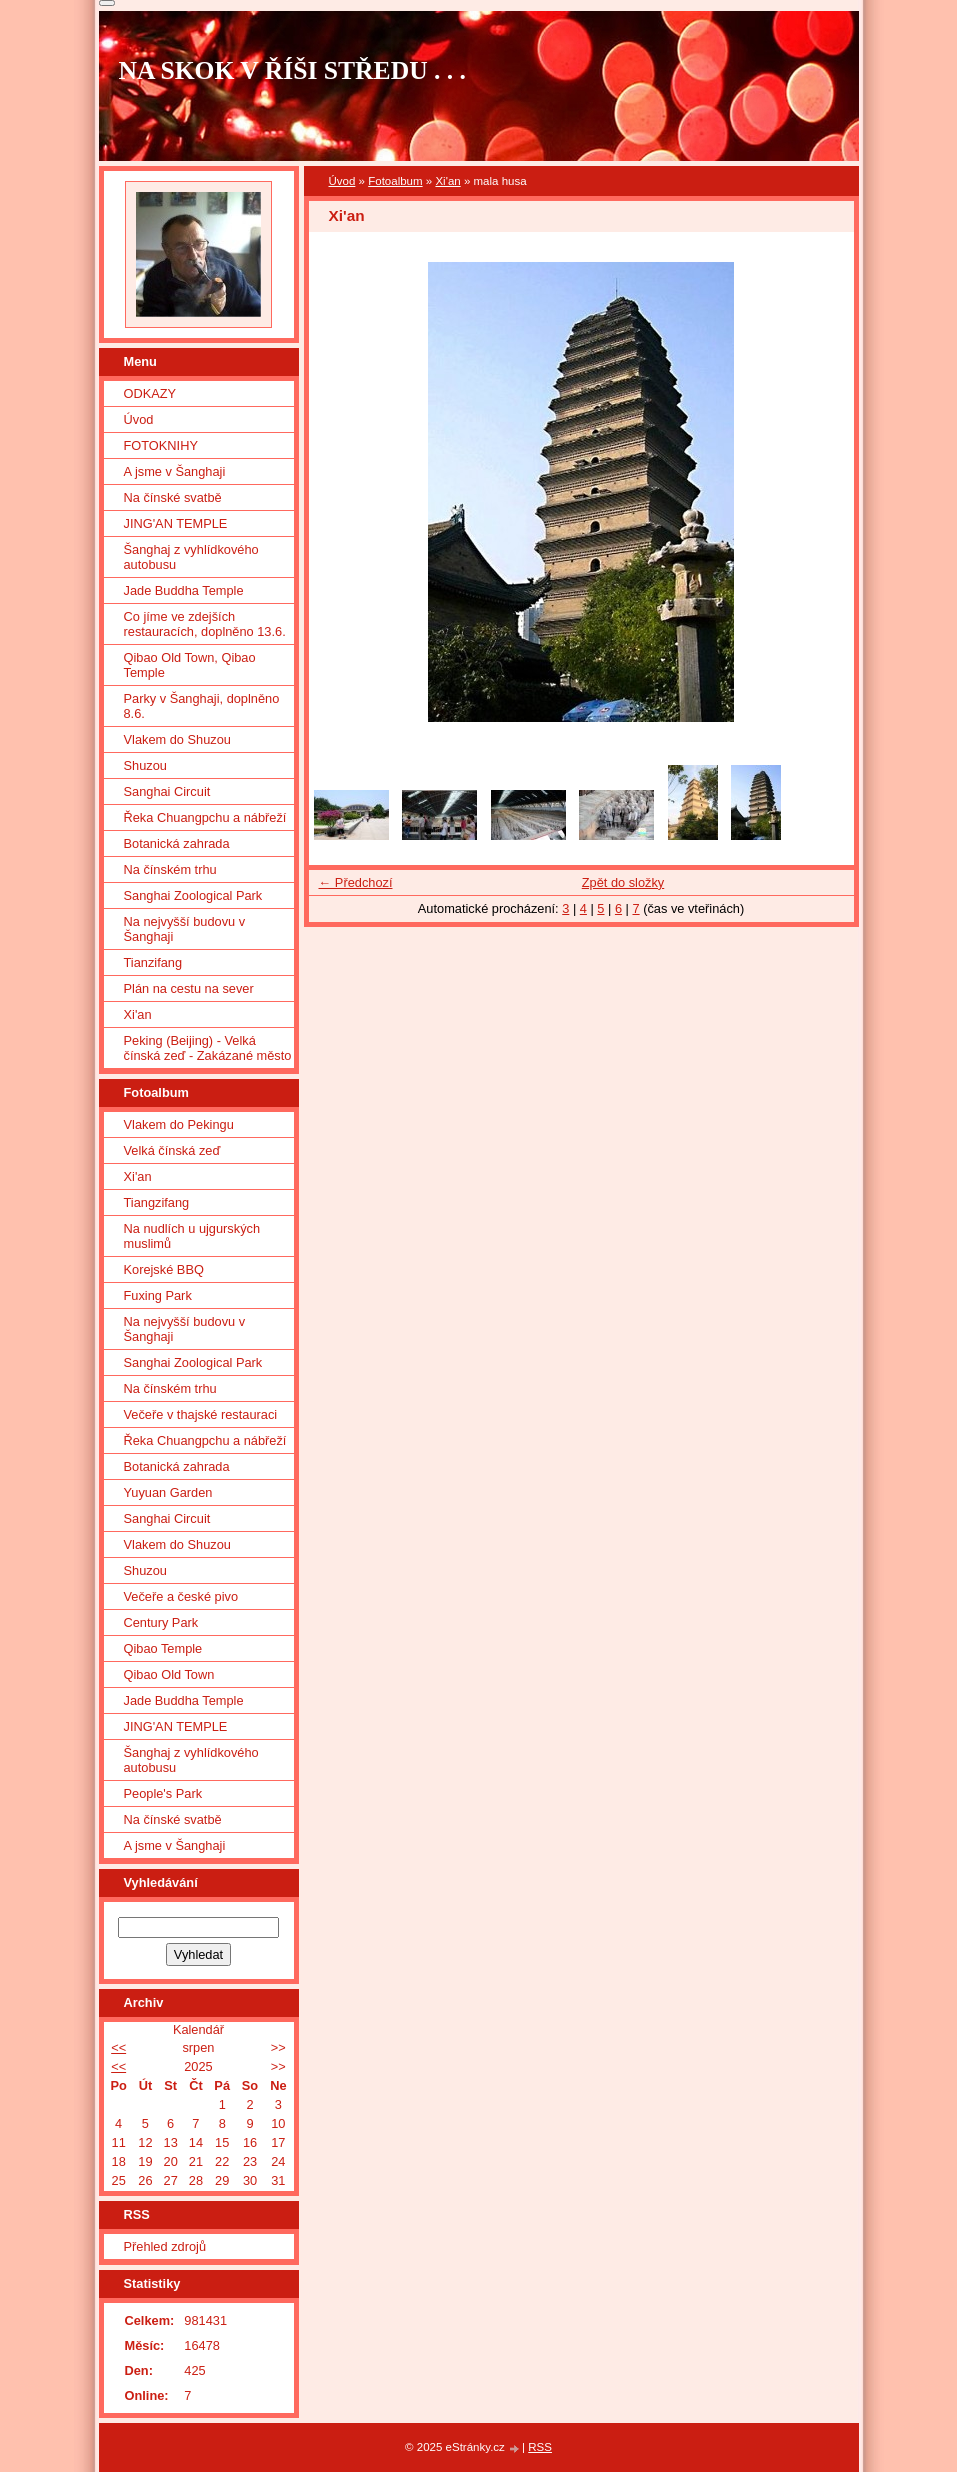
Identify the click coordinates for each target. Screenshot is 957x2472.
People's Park (163, 1793)
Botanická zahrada (177, 843)
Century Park (161, 1622)
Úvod (342, 181)
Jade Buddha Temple (184, 590)
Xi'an (447, 181)
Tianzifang (153, 962)
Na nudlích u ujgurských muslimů (192, 1236)
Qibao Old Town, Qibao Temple (190, 665)
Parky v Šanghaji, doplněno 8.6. (202, 706)
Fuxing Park (158, 1295)
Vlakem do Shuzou (177, 739)
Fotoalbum (395, 181)
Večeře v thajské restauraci (201, 1414)
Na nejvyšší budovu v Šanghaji (185, 929)
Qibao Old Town (169, 1674)
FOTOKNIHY (161, 445)
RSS (540, 2447)
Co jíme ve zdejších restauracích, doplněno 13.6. (205, 624)
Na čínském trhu (170, 869)
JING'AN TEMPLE (176, 523)
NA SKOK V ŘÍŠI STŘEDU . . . (293, 70)
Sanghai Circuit (167, 791)
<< (118, 2047)
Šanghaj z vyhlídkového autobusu (191, 557)
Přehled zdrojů (165, 2246)
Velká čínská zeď (172, 1150)
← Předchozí (356, 882)
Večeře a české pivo (181, 1596)
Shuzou (145, 765)
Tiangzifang (157, 1202)
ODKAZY (150, 393)
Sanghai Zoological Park (193, 895)
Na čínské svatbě (173, 497)
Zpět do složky (623, 882)
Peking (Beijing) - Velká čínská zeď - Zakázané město (208, 1048)
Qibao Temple (163, 1648)
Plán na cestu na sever (189, 988)
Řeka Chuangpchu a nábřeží (205, 817)
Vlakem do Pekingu (179, 1124)
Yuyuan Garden (168, 1492)
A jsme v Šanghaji (175, 471)
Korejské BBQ (164, 1269)
